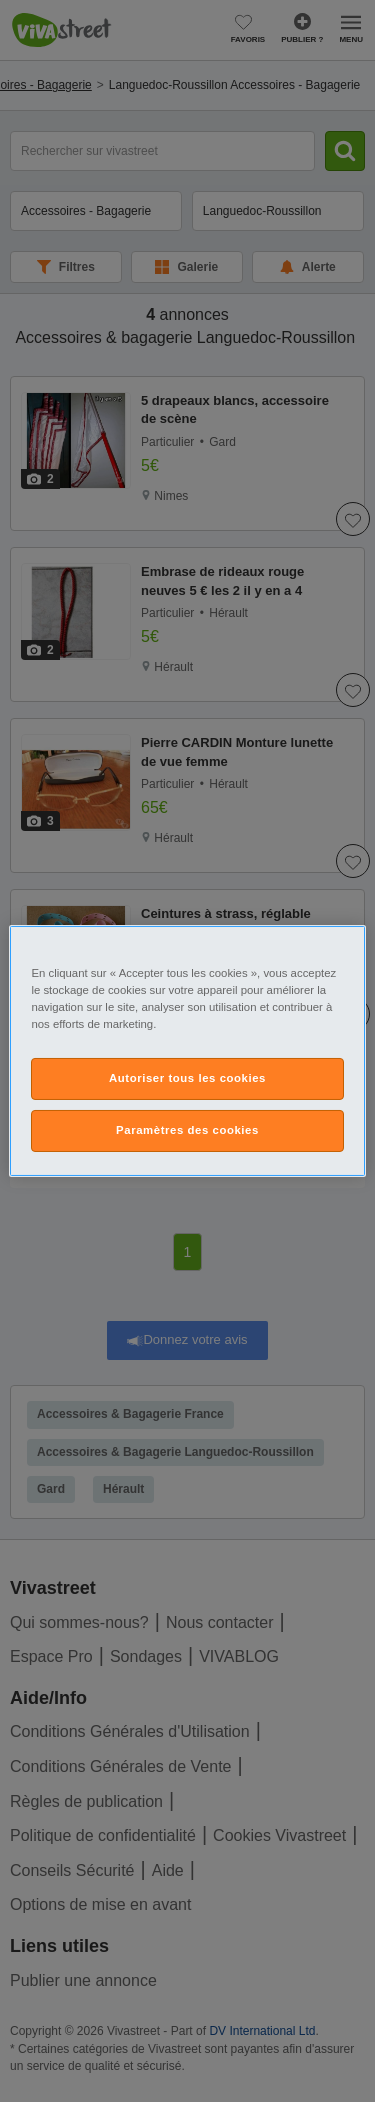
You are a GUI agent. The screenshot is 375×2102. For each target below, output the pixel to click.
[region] (187, 1051)
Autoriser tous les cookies (187, 1078)
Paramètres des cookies (187, 1130)
